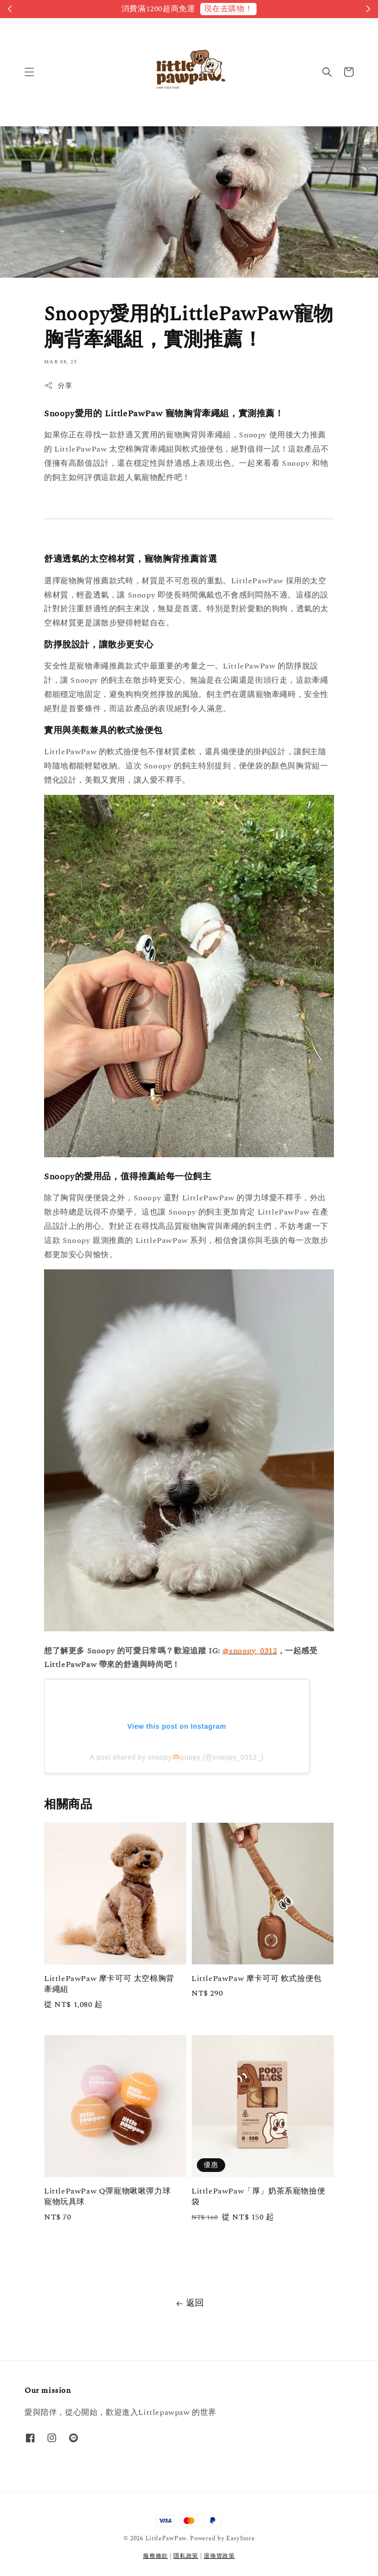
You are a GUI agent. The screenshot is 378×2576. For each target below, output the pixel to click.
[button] (29, 72)
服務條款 (155, 2556)
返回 (189, 2303)
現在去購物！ (228, 9)
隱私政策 (185, 2556)
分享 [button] (58, 386)
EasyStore (240, 2538)
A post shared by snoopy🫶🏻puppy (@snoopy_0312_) (177, 1757)
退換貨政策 (219, 2556)
